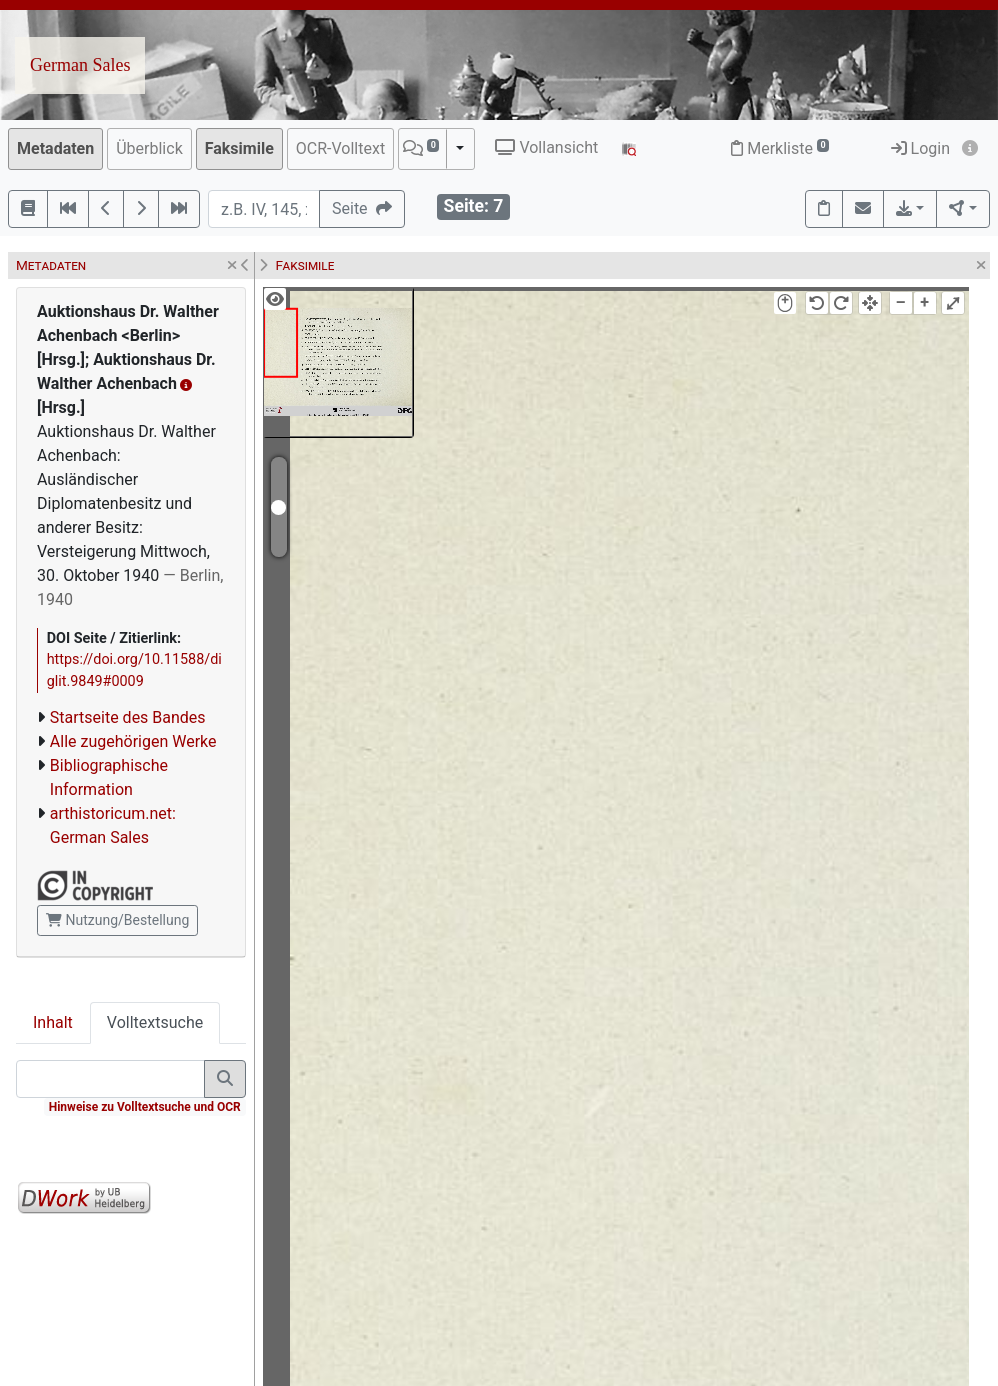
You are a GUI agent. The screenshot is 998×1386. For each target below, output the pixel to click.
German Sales (80, 65)
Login (920, 148)
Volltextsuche (155, 1022)
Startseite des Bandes (128, 717)
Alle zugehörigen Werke (133, 741)
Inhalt (53, 1022)
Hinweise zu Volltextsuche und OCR (145, 1107)
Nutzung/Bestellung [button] (117, 920)
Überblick (149, 148)
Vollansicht (546, 147)
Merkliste (780, 148)
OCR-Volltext (340, 148)
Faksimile (239, 148)
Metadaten (55, 148)
